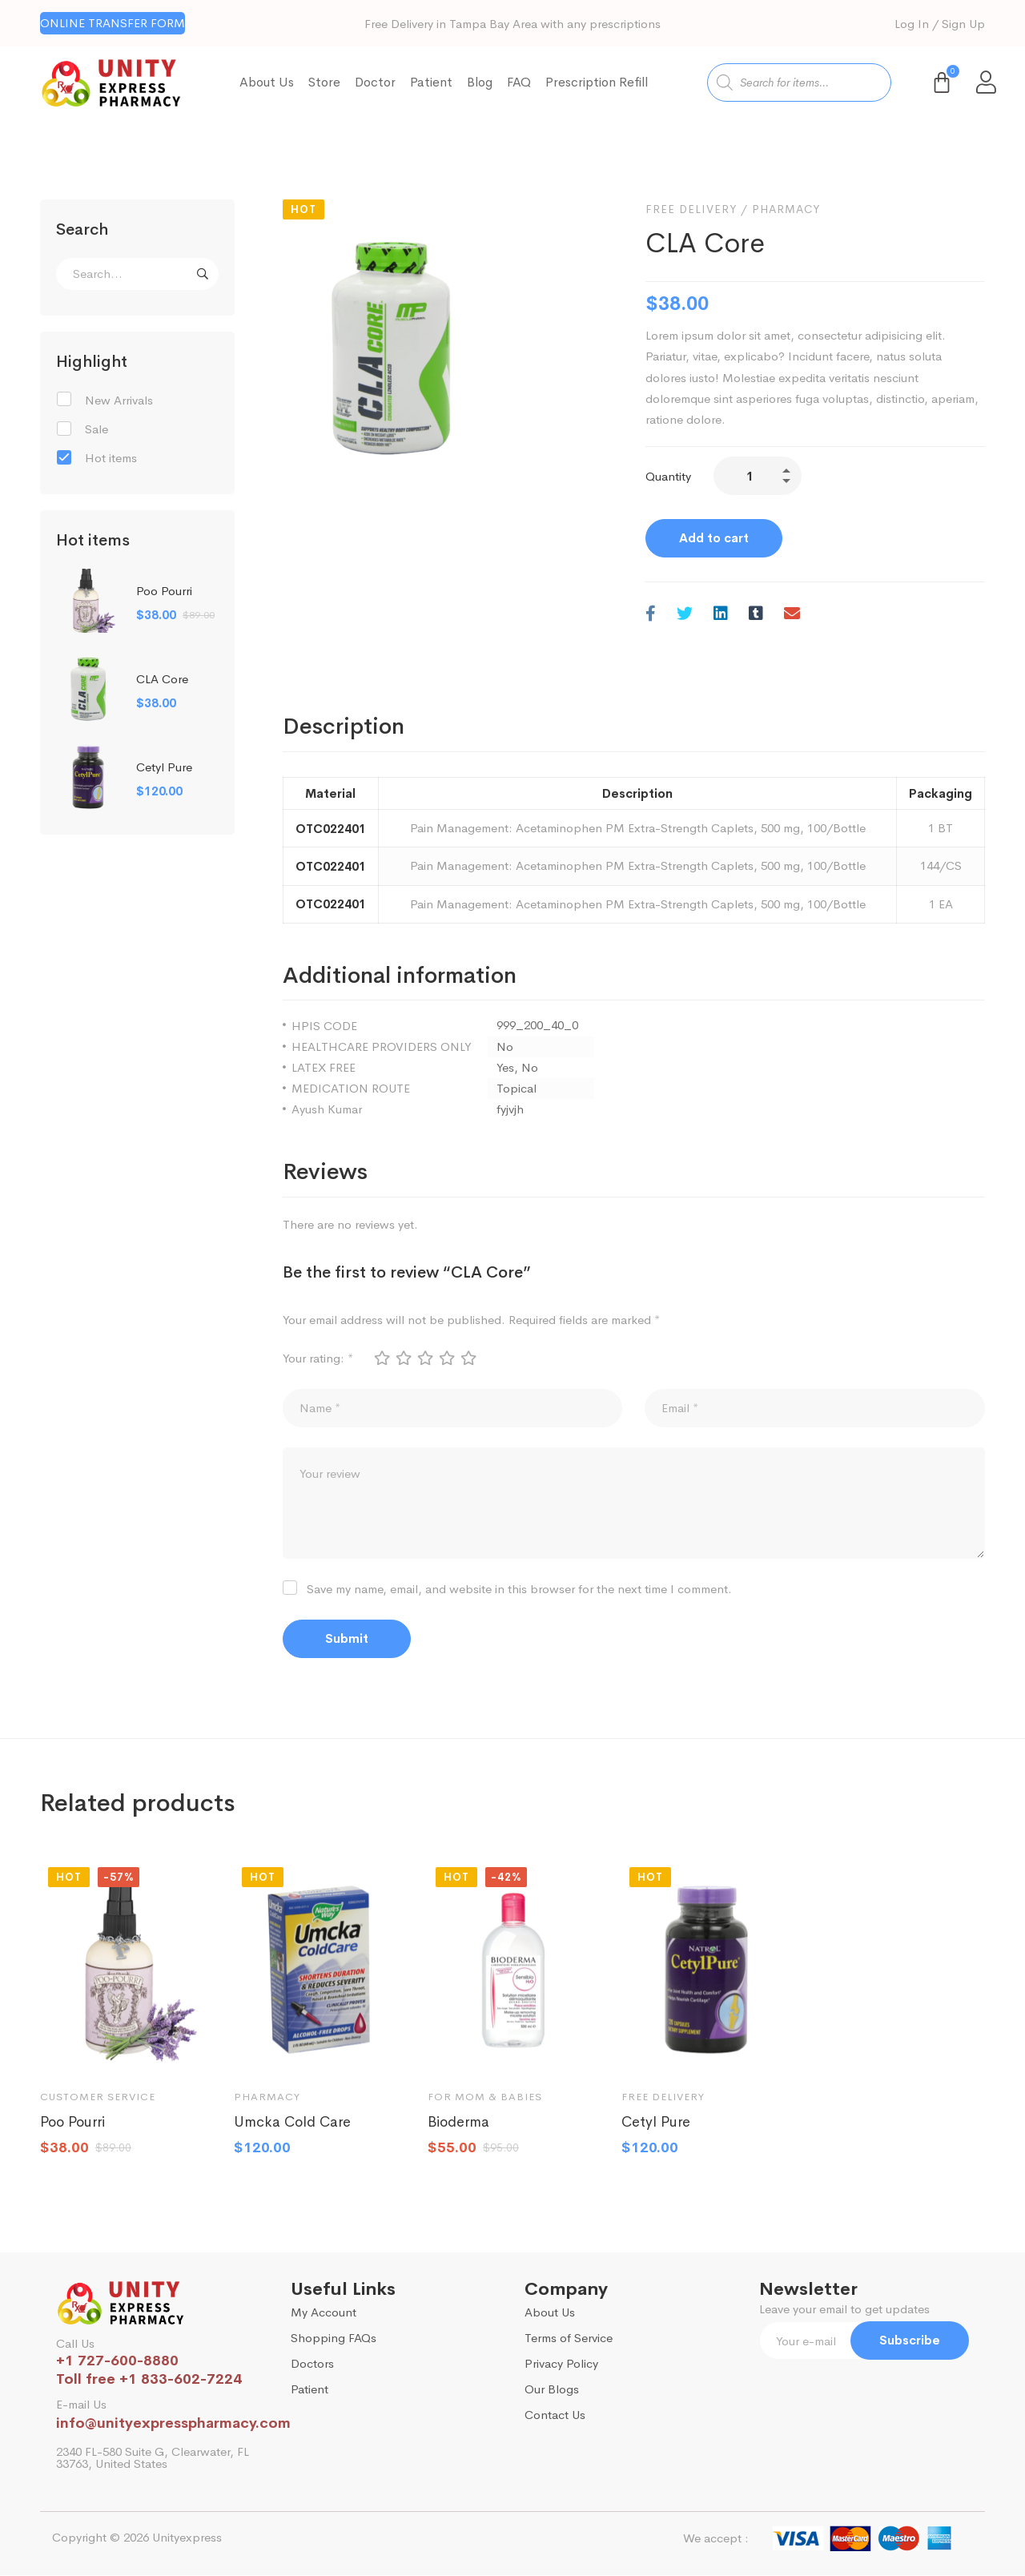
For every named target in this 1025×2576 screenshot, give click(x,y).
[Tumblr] (756, 615)
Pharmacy (786, 209)
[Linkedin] (721, 615)
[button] (112, 23)
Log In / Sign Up (939, 23)
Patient (431, 82)
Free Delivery (691, 209)
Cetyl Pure (164, 767)
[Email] (792, 615)
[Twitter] (684, 615)
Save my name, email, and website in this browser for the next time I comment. (519, 1589)
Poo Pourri (164, 590)
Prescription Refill (596, 82)
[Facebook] (651, 615)
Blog (479, 82)
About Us (266, 82)
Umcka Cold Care (292, 2123)
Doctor (375, 82)
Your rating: (318, 1358)
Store (324, 82)
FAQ (519, 82)
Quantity (668, 476)
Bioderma (458, 2123)
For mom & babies (485, 2097)
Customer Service (97, 2097)
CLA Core (162, 678)
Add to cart (714, 537)
